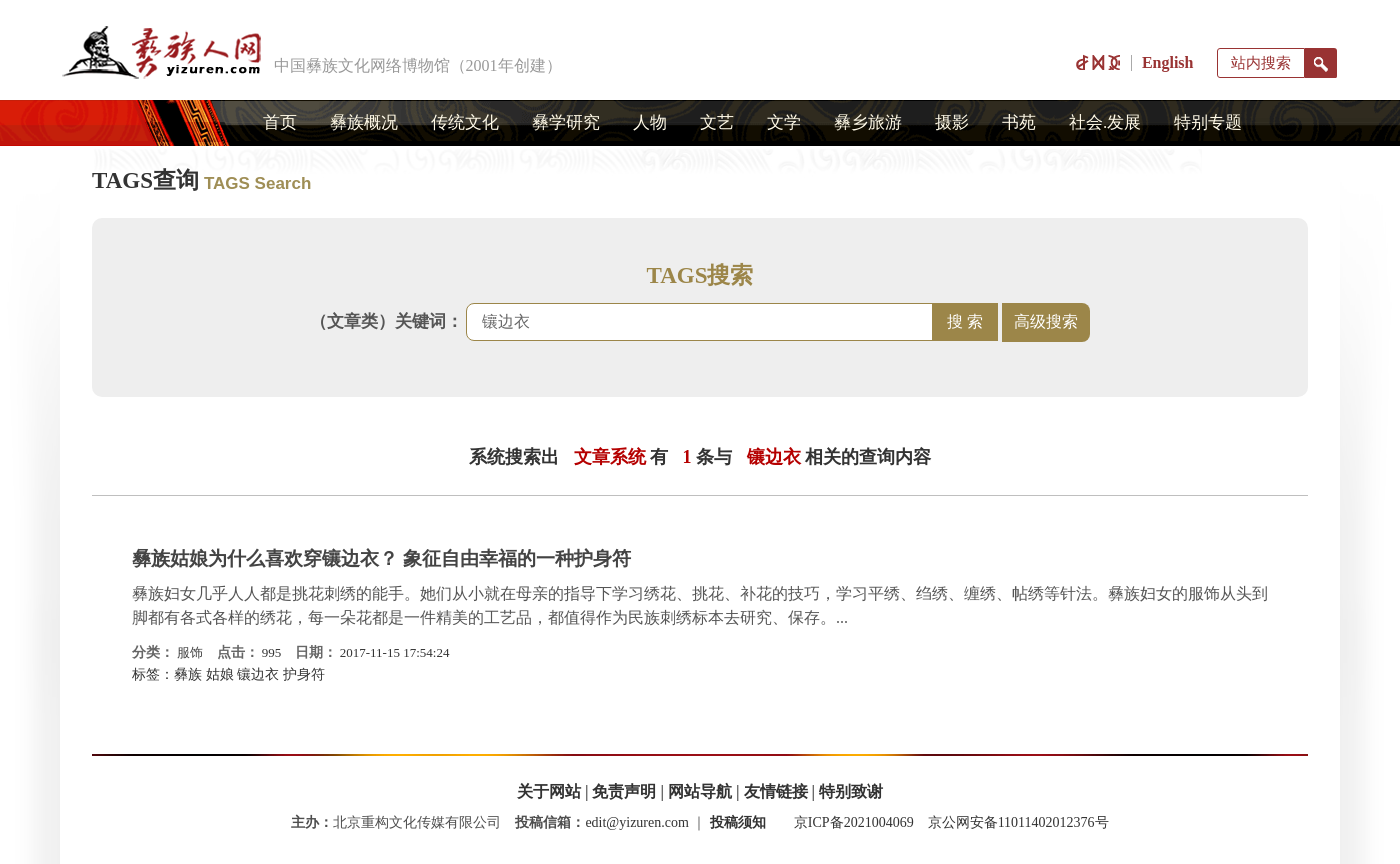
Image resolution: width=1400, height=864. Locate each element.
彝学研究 (566, 122)
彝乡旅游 (868, 122)
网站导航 (700, 791)
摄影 (952, 122)
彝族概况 (364, 122)
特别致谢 (851, 791)
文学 (784, 122)
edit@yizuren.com (636, 822)
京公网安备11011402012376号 (1018, 822)
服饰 (190, 652)
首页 (280, 122)
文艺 (717, 122)
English (1168, 62)
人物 (650, 122)
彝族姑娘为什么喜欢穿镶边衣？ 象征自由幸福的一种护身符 (381, 558)
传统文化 (465, 122)
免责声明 (624, 791)
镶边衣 (258, 674)
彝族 (188, 674)
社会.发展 (1105, 122)
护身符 (304, 674)
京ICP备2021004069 (854, 822)
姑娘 (220, 674)
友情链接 (776, 791)
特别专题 (1208, 122)
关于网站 (549, 791)
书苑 (1019, 122)
